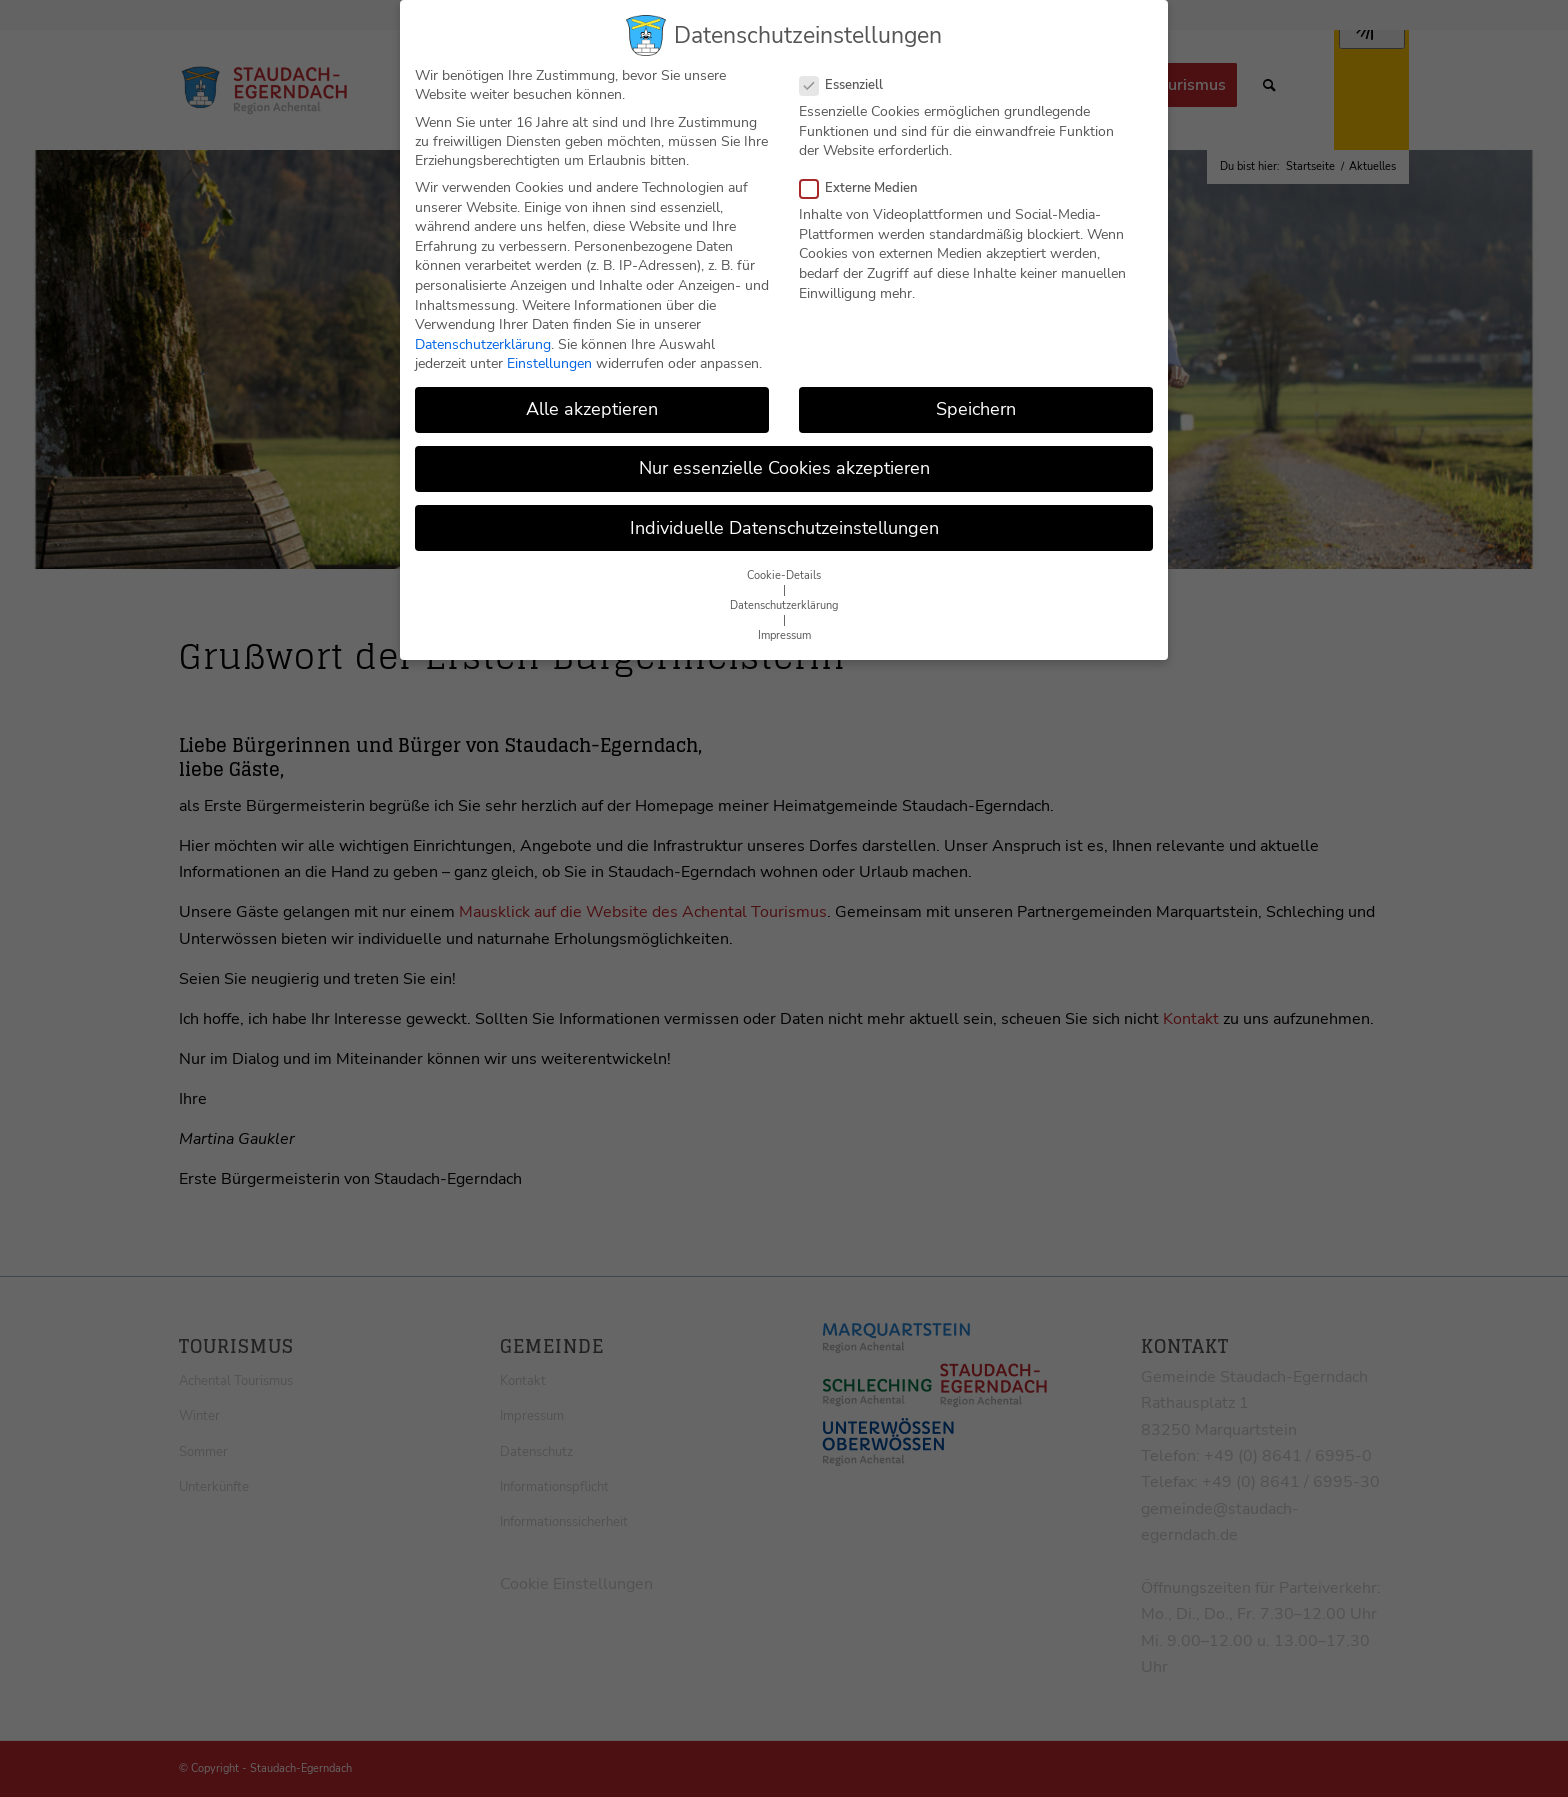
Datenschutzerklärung (483, 330)
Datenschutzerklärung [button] (784, 592)
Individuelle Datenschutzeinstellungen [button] (784, 514)
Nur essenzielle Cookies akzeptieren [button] (784, 455)
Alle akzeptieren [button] (592, 396)
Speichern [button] (976, 396)
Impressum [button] (784, 622)
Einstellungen (549, 350)
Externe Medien (866, 175)
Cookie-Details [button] (784, 562)
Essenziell (849, 72)
